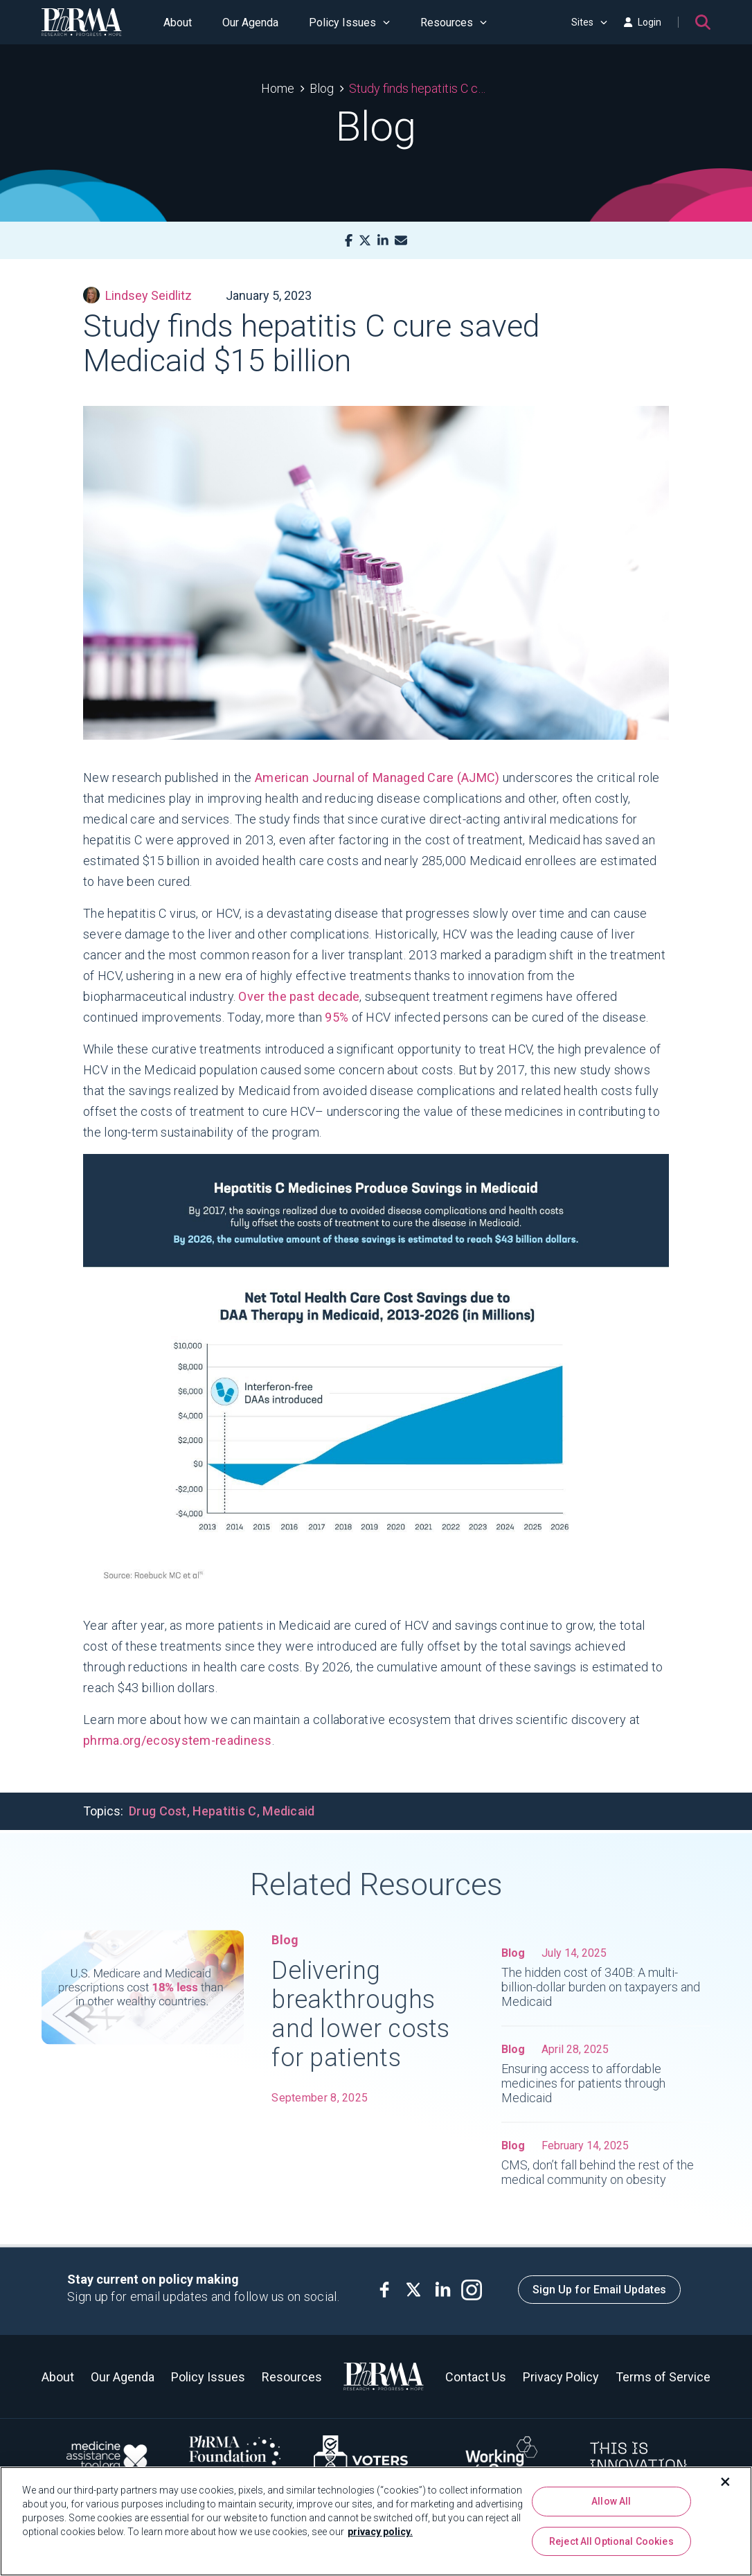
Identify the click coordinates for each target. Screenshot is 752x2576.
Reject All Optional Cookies (611, 2541)
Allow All (611, 2501)
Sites (589, 22)
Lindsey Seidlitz (137, 295)
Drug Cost (158, 1811)
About (177, 22)
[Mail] (401, 240)
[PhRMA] (82, 22)
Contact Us (475, 2377)
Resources (453, 22)
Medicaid (288, 1811)
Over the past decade (298, 996)
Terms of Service (663, 2377)
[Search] (702, 22)
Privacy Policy (561, 2377)
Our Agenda (250, 22)
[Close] (726, 2482)
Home (277, 88)
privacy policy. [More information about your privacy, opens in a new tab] (380, 2531)
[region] (376, 2521)
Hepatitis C (224, 1811)
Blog (322, 88)
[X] (365, 240)
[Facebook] (348, 240)
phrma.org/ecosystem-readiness (177, 1740)
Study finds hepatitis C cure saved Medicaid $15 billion (420, 88)
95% (336, 1017)
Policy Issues (349, 22)
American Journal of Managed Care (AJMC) (377, 777)
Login (642, 22)
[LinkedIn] (382, 240)
